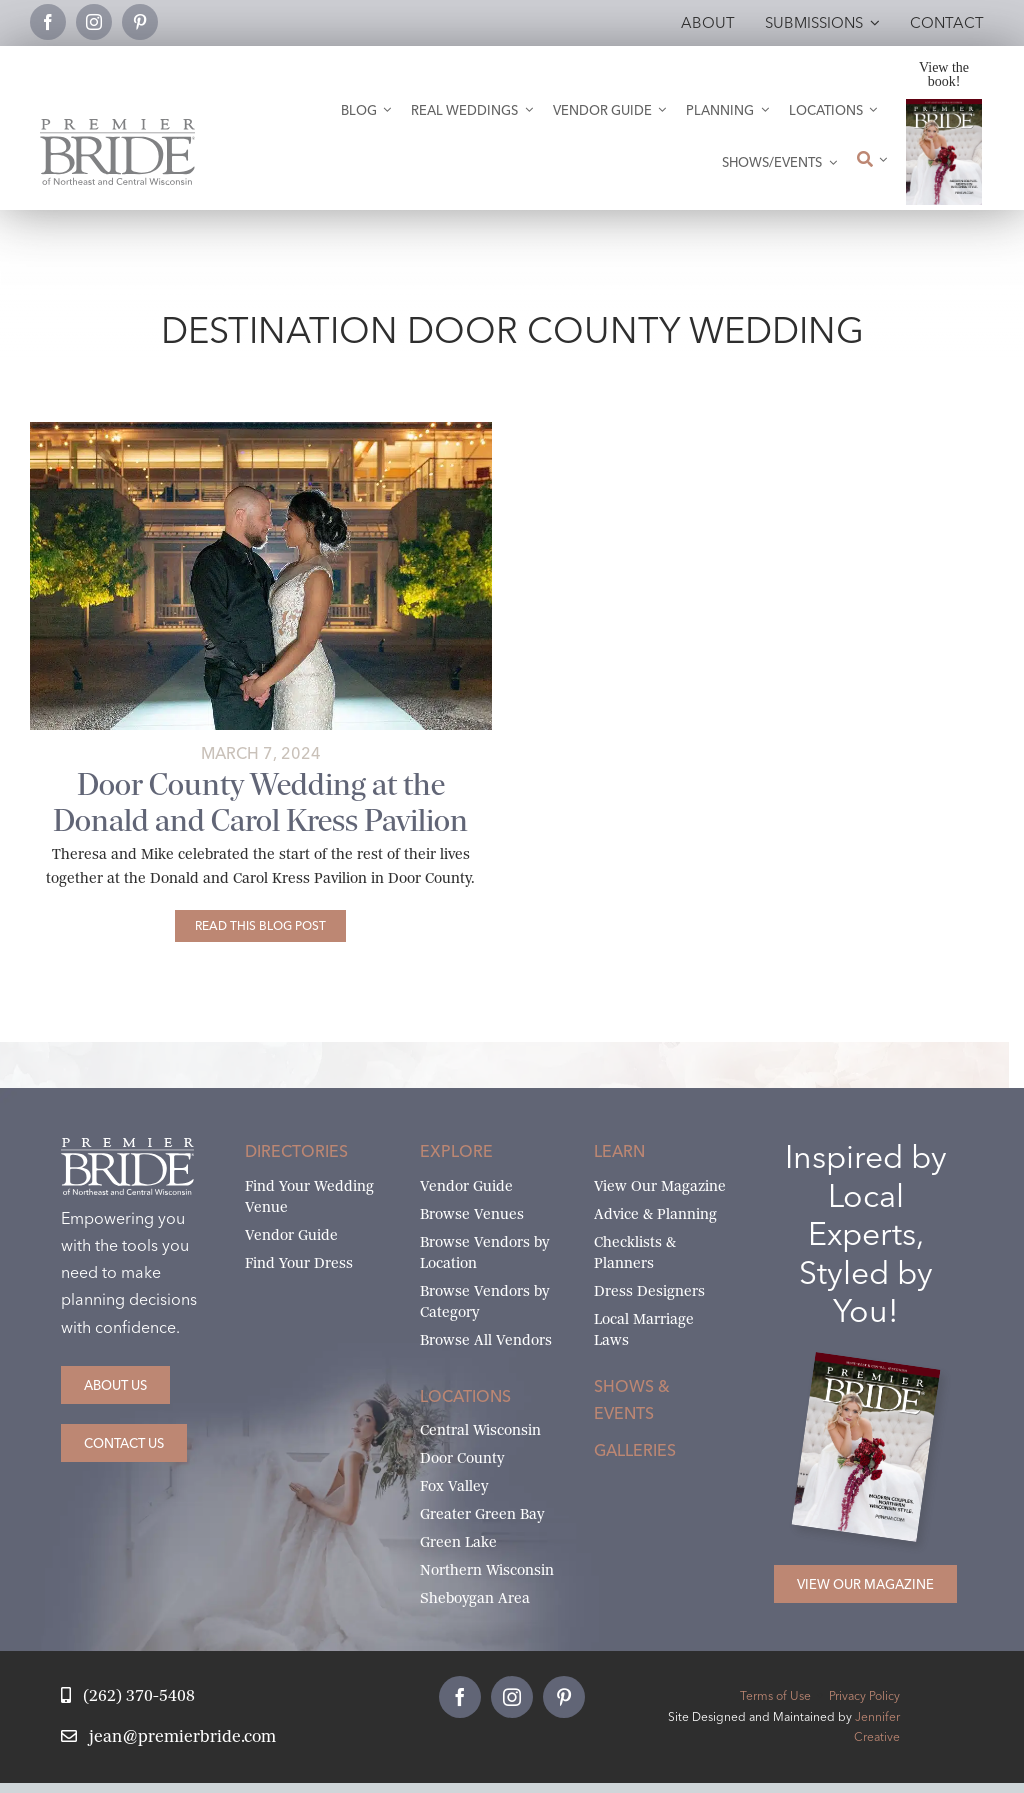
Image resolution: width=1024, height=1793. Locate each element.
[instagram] (94, 22)
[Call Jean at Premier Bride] (127, 1696)
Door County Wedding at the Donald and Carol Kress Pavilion (260, 802)
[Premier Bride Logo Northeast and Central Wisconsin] (117, 126)
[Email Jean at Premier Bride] (168, 1737)
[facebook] (48, 22)
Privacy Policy (864, 1695)
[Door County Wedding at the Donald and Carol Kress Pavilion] (260, 926)
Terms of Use (775, 1695)
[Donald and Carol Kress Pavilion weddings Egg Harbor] (261, 429)
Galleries (635, 1450)
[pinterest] (140, 22)
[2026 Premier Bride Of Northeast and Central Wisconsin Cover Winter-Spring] (944, 106)
